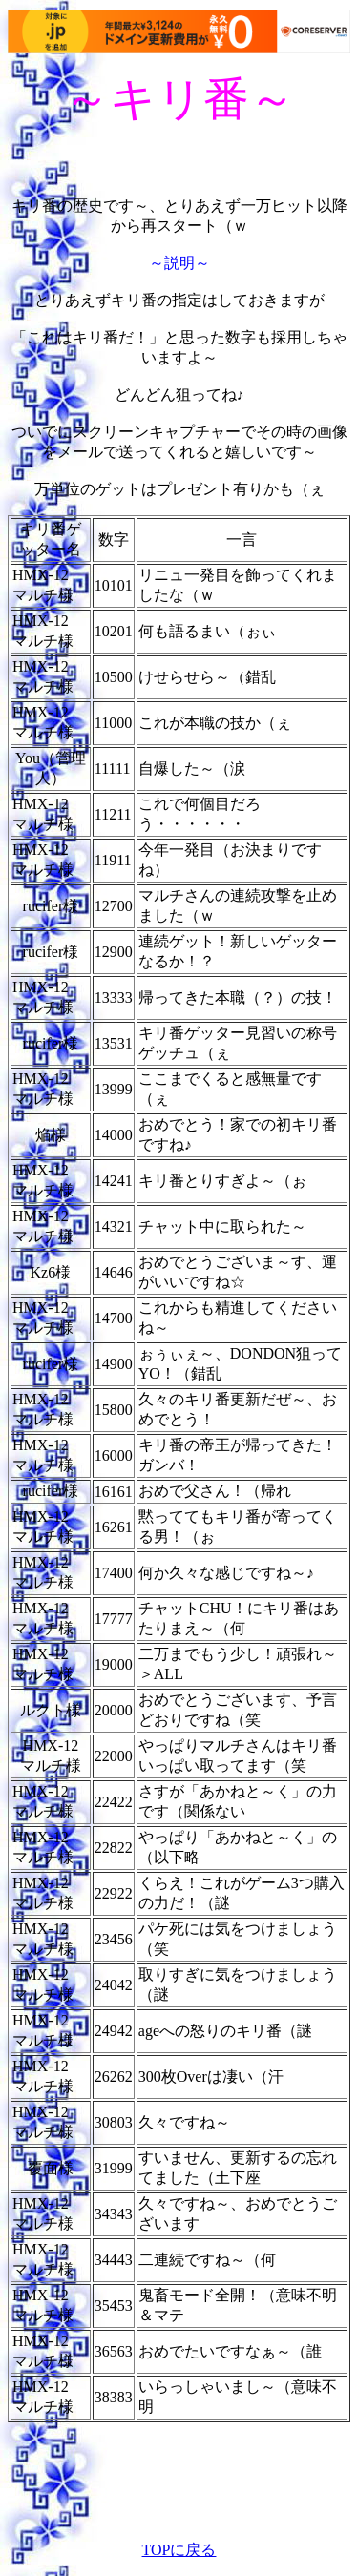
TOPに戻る (179, 2550)
